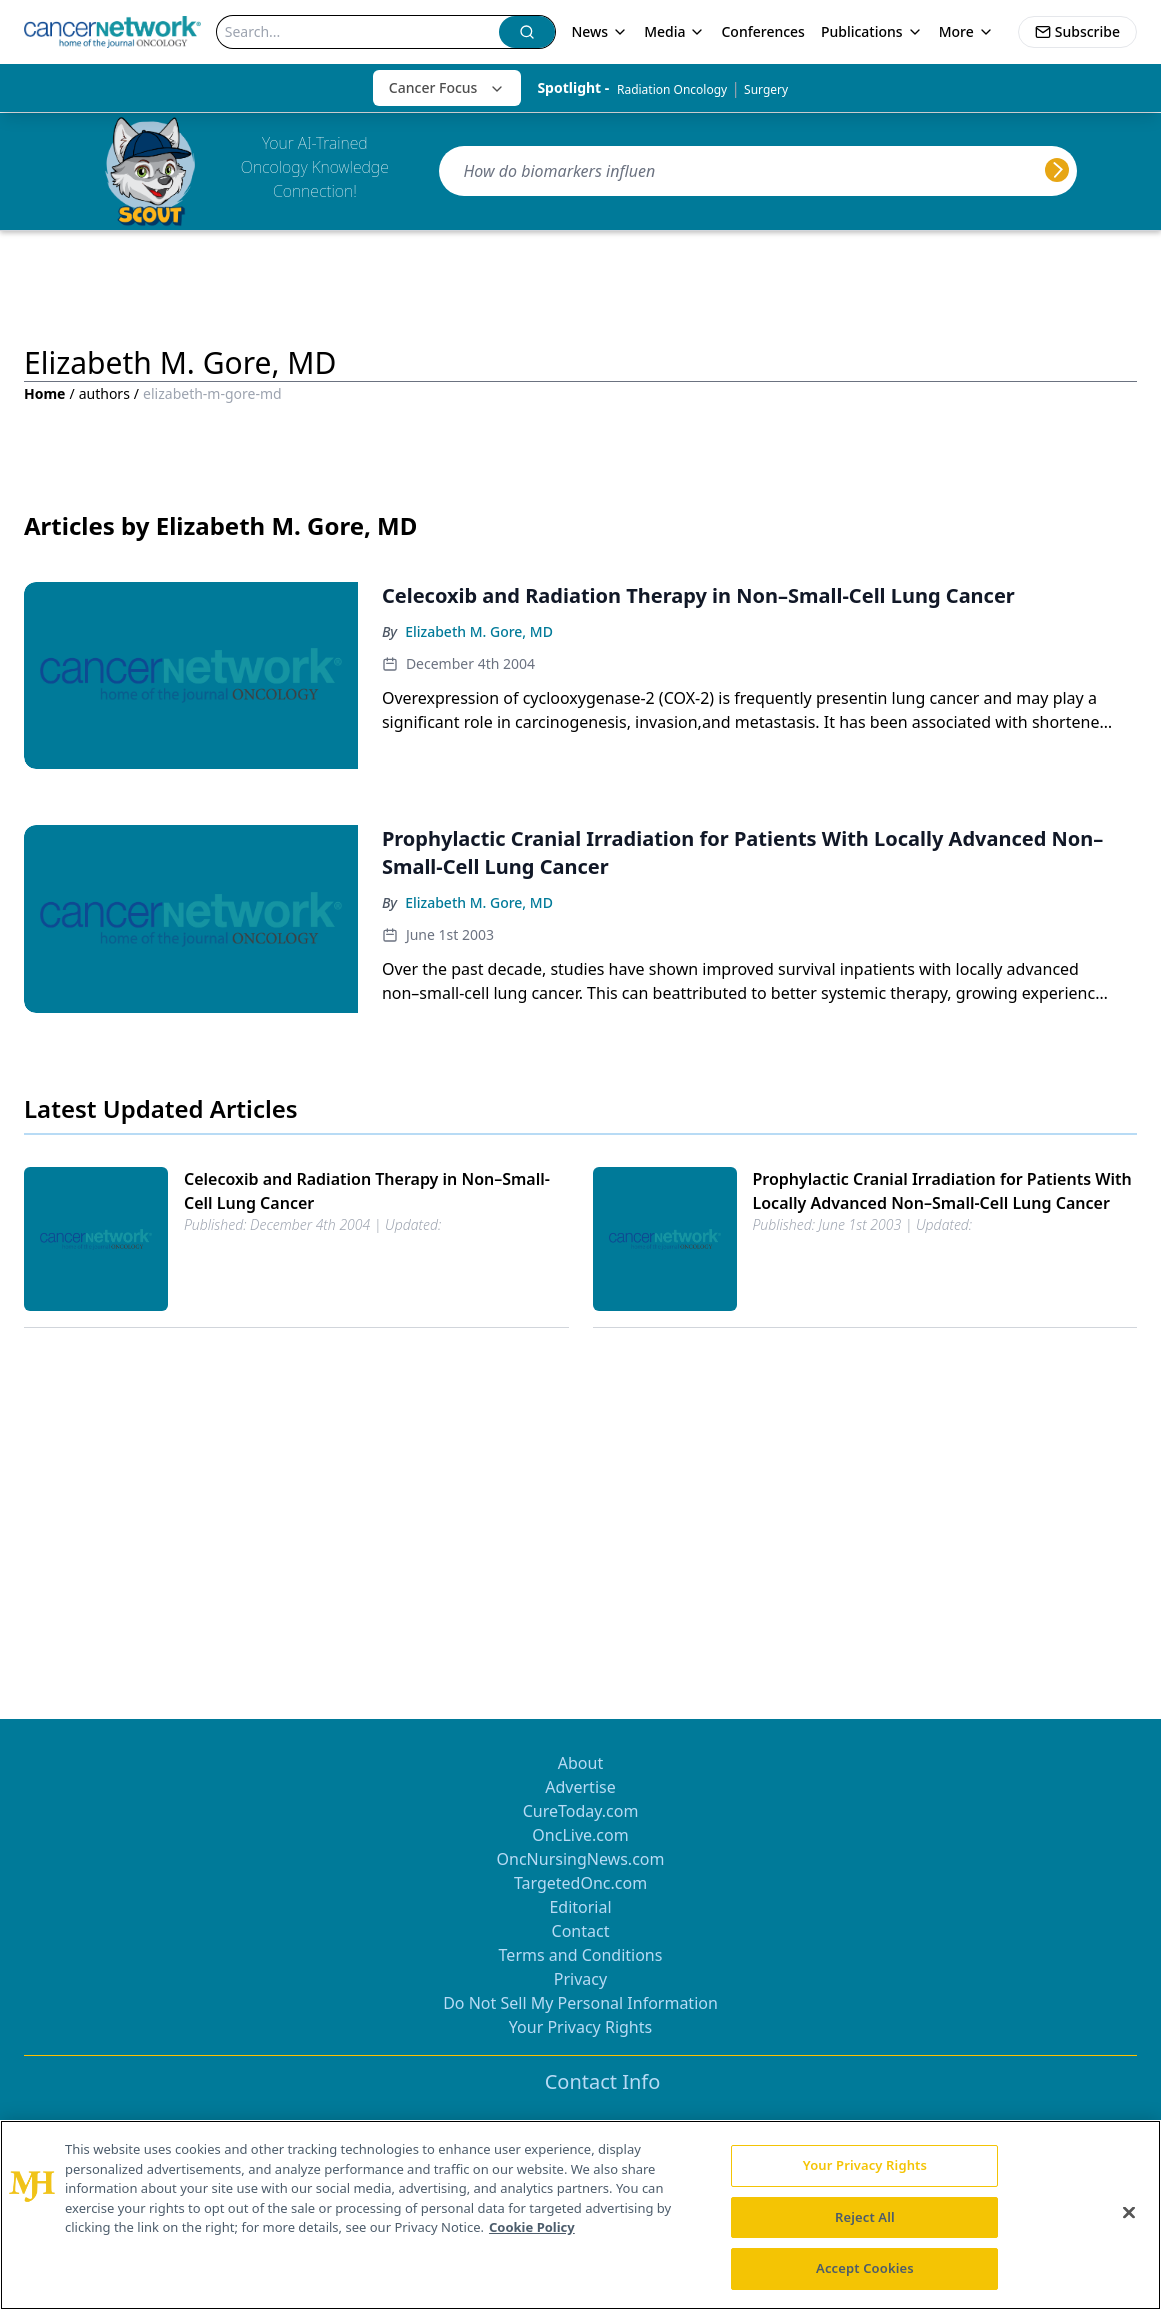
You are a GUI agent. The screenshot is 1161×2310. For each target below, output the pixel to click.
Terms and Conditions (581, 1955)
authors (104, 393)
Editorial (580, 1907)
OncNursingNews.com (581, 1859)
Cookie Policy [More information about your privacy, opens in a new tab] (532, 2227)
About (580, 1763)
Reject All (865, 2217)
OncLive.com (580, 1835)
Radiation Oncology (672, 89)
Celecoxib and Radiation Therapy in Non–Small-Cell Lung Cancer (367, 1191)
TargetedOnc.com (580, 1883)
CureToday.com (581, 1811)
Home (44, 393)
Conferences (762, 31)
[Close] (1129, 2213)
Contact (581, 1931)
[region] (580, 2215)
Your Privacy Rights (580, 2027)
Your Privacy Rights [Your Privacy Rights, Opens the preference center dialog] (865, 2165)
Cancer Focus (447, 87)
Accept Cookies (865, 2268)
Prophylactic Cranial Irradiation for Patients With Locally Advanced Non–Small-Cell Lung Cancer (942, 1191)
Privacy (580, 1979)
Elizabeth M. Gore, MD (479, 631)
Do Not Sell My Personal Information (580, 2003)
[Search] (358, 32)
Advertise (580, 1787)
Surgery (766, 89)
